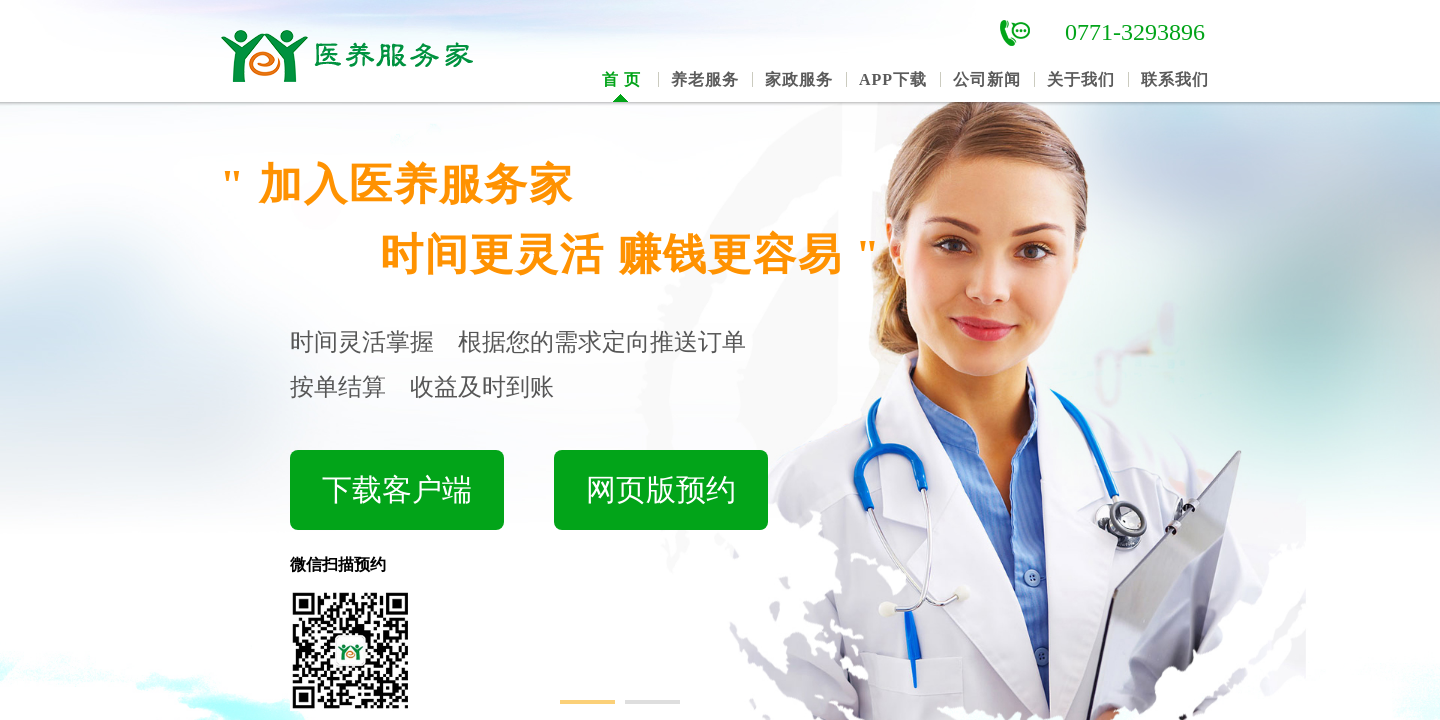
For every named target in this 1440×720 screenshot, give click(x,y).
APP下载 (893, 79)
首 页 (621, 79)
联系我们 (1175, 79)
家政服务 (799, 79)
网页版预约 (661, 489)
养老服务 (705, 79)
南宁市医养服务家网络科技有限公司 (370, 53)
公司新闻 (987, 79)
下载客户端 (397, 489)
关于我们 (1081, 79)
